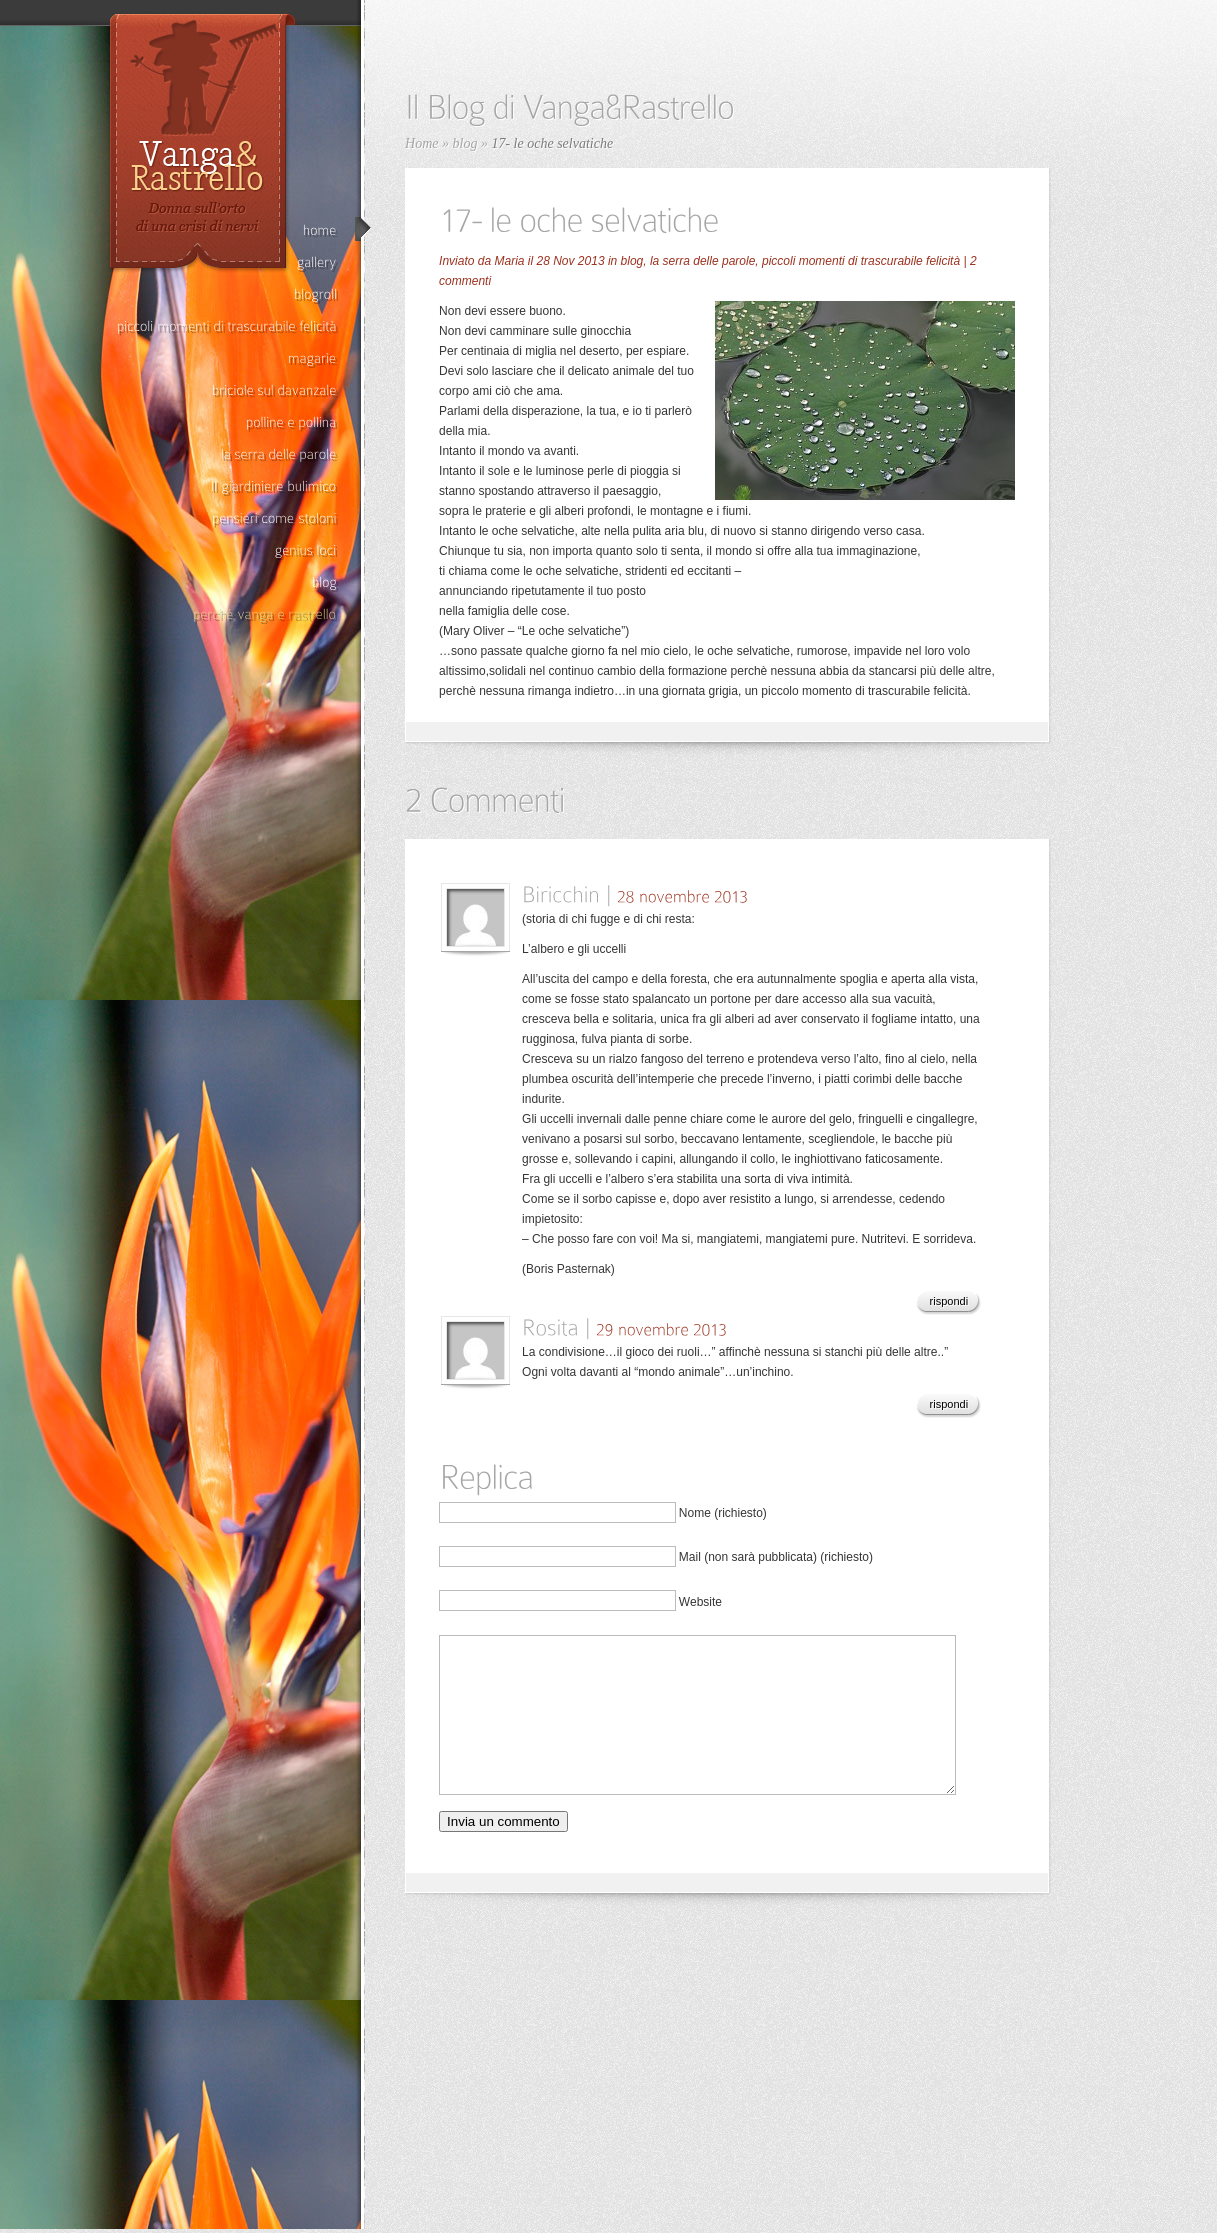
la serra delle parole (702, 261)
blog (465, 143)
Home (421, 143)
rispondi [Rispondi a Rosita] (949, 1404)
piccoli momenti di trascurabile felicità (861, 261)
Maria (509, 261)
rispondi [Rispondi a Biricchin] (949, 1301)
